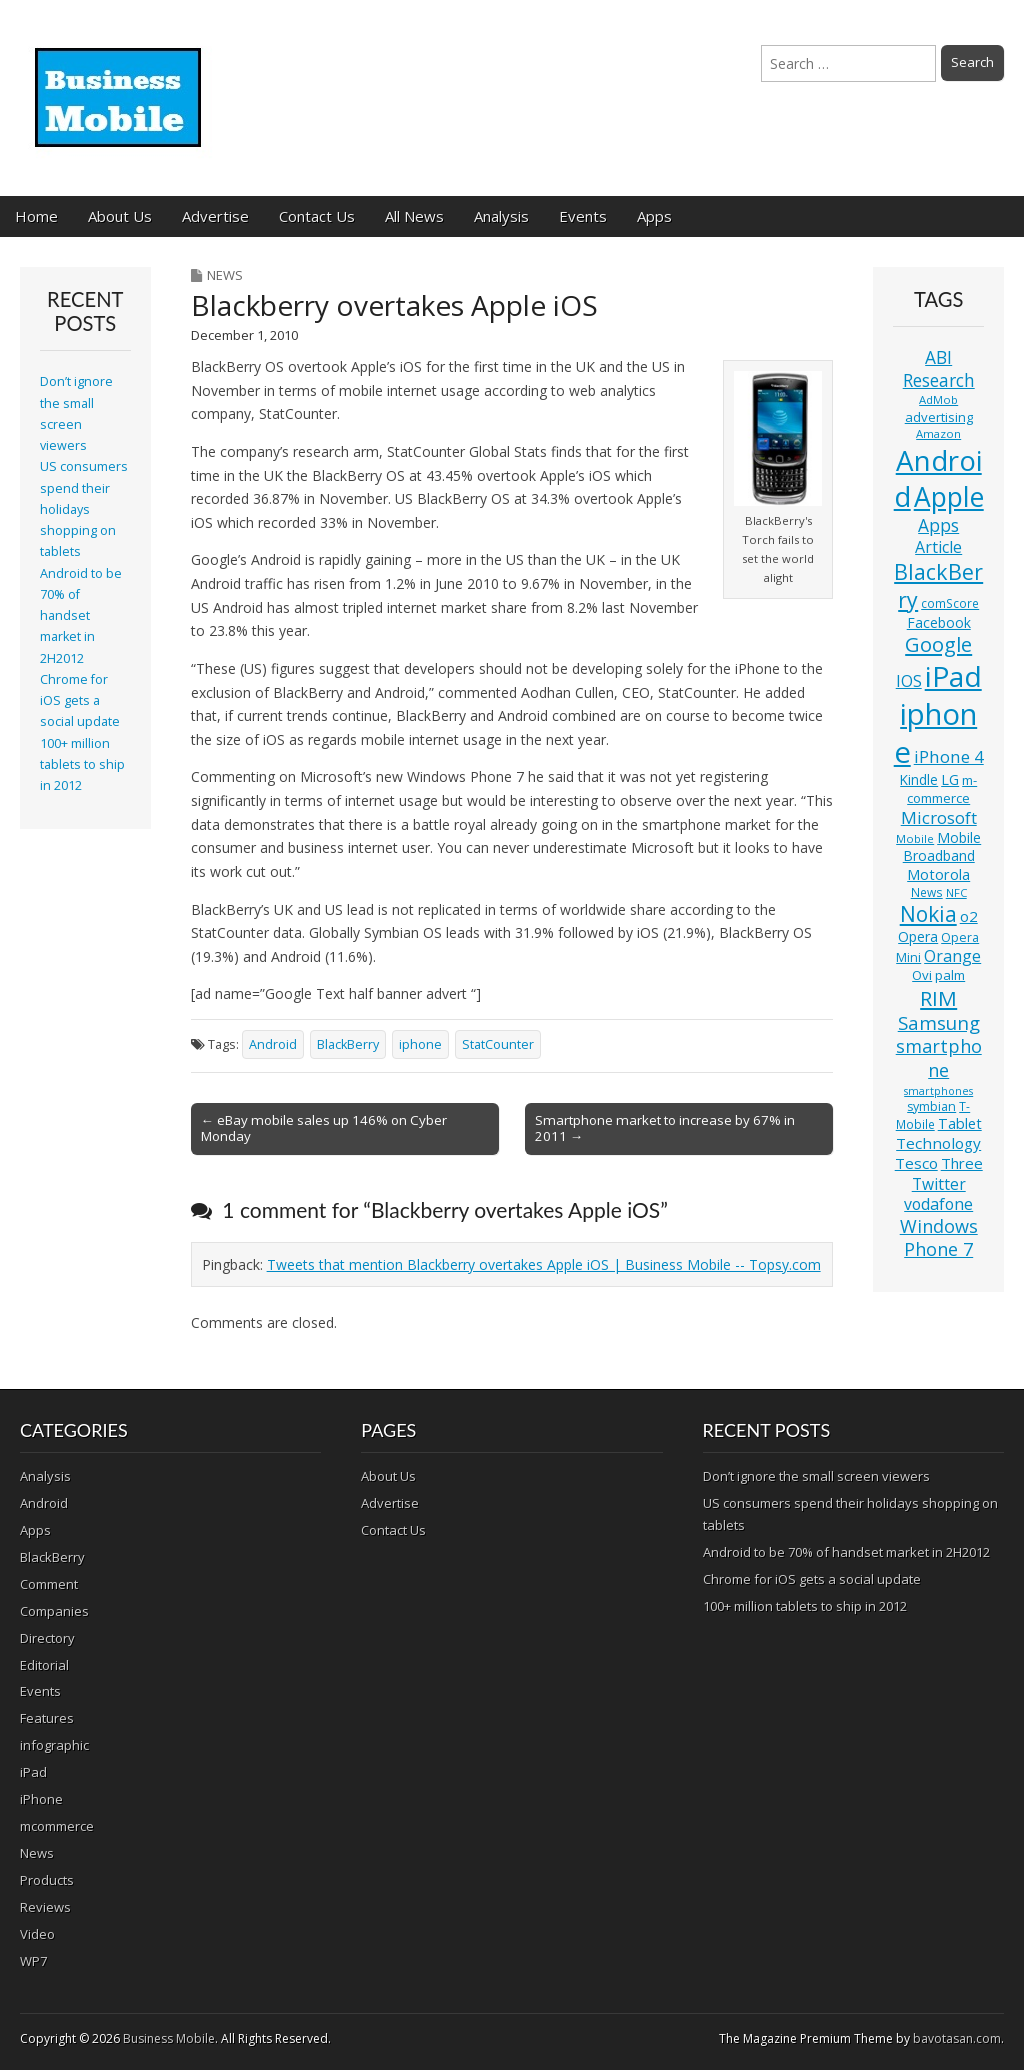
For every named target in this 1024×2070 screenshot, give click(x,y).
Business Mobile (169, 2038)
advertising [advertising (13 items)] (939, 417)
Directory (47, 1638)
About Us (120, 216)
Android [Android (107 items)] (938, 478)
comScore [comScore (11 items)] (950, 603)
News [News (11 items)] (927, 892)
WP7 (33, 1961)
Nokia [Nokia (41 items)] (928, 914)
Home (36, 216)
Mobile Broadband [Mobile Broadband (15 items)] (942, 846)
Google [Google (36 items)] (938, 644)
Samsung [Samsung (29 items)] (939, 1022)
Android (273, 1044)
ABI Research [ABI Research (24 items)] (939, 368)
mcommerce (57, 1826)
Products (47, 1880)
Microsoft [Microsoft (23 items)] (939, 817)
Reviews (45, 1907)
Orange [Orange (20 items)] (952, 956)
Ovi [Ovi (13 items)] (922, 975)
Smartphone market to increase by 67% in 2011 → (665, 1128)
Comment (49, 1584)
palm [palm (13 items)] (950, 975)
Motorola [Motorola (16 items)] (938, 874)
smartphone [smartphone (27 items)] (939, 1058)
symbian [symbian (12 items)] (931, 1106)
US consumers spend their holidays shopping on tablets (84, 509)
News (225, 275)
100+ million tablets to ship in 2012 (82, 765)
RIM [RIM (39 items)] (938, 998)
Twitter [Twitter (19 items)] (939, 1184)
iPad (33, 1772)
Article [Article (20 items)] (938, 547)
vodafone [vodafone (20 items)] (938, 1204)
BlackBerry (348, 1044)
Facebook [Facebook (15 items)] (939, 622)
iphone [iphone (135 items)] (936, 733)
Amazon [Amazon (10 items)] (938, 433)
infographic (54, 1745)
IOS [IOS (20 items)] (909, 681)
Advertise (215, 216)
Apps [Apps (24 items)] (938, 525)
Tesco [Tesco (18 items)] (916, 1163)
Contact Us (317, 216)
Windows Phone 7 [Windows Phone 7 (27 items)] (939, 1238)
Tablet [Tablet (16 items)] (960, 1123)
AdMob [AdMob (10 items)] (938, 399)
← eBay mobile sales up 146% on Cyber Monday (324, 1128)
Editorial (44, 1665)
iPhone (41, 1799)
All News (414, 216)
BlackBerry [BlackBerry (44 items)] (938, 585)
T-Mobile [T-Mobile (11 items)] (933, 1115)
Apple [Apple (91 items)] (949, 497)
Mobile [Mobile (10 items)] (915, 838)
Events (583, 216)
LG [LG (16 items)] (950, 779)
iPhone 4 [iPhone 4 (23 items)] (949, 756)
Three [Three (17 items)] (962, 1163)
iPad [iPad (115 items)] (953, 676)
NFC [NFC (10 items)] (956, 892)
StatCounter (498, 1044)
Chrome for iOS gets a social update (80, 701)
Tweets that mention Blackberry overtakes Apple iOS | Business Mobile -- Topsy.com (544, 1264)
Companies (54, 1611)
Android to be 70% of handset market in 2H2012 (81, 616)
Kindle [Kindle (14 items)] (919, 779)
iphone (420, 1044)
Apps (654, 216)
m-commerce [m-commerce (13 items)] (942, 789)
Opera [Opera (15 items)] (918, 936)
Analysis (501, 216)
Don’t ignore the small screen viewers (816, 1476)
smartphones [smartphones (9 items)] (938, 1091)
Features (47, 1718)
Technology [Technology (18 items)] (938, 1143)
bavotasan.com (957, 2038)
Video (37, 1934)
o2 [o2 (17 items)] (969, 916)
